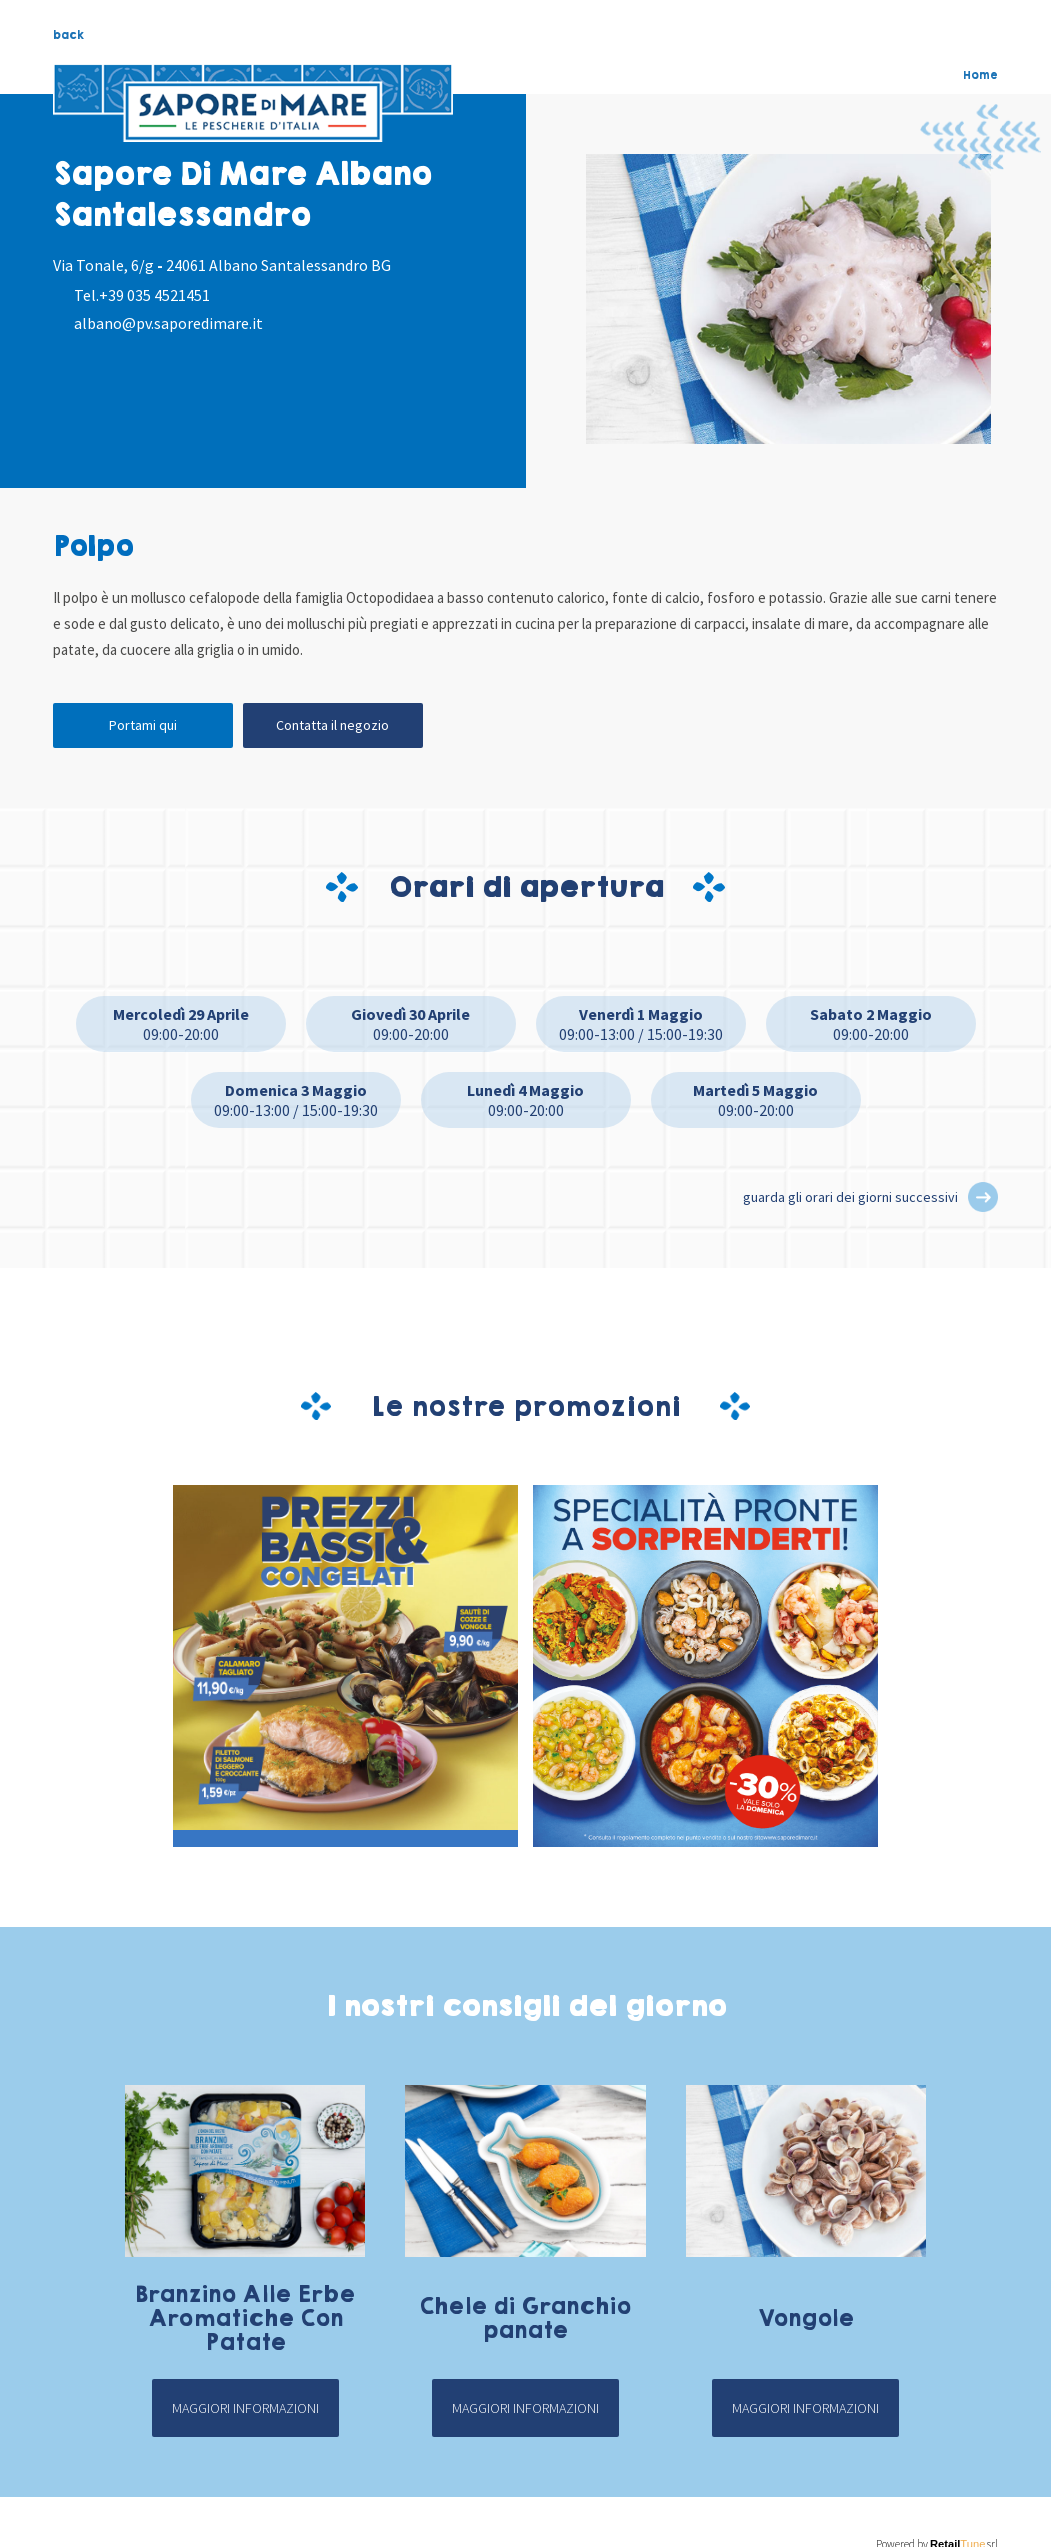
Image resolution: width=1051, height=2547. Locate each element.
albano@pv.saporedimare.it (168, 323)
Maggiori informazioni (245, 2408)
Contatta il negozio (332, 725)
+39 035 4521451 (154, 295)
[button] (983, 1197)
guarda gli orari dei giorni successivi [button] (850, 1197)
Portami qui (143, 725)
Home (980, 75)
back (68, 35)
